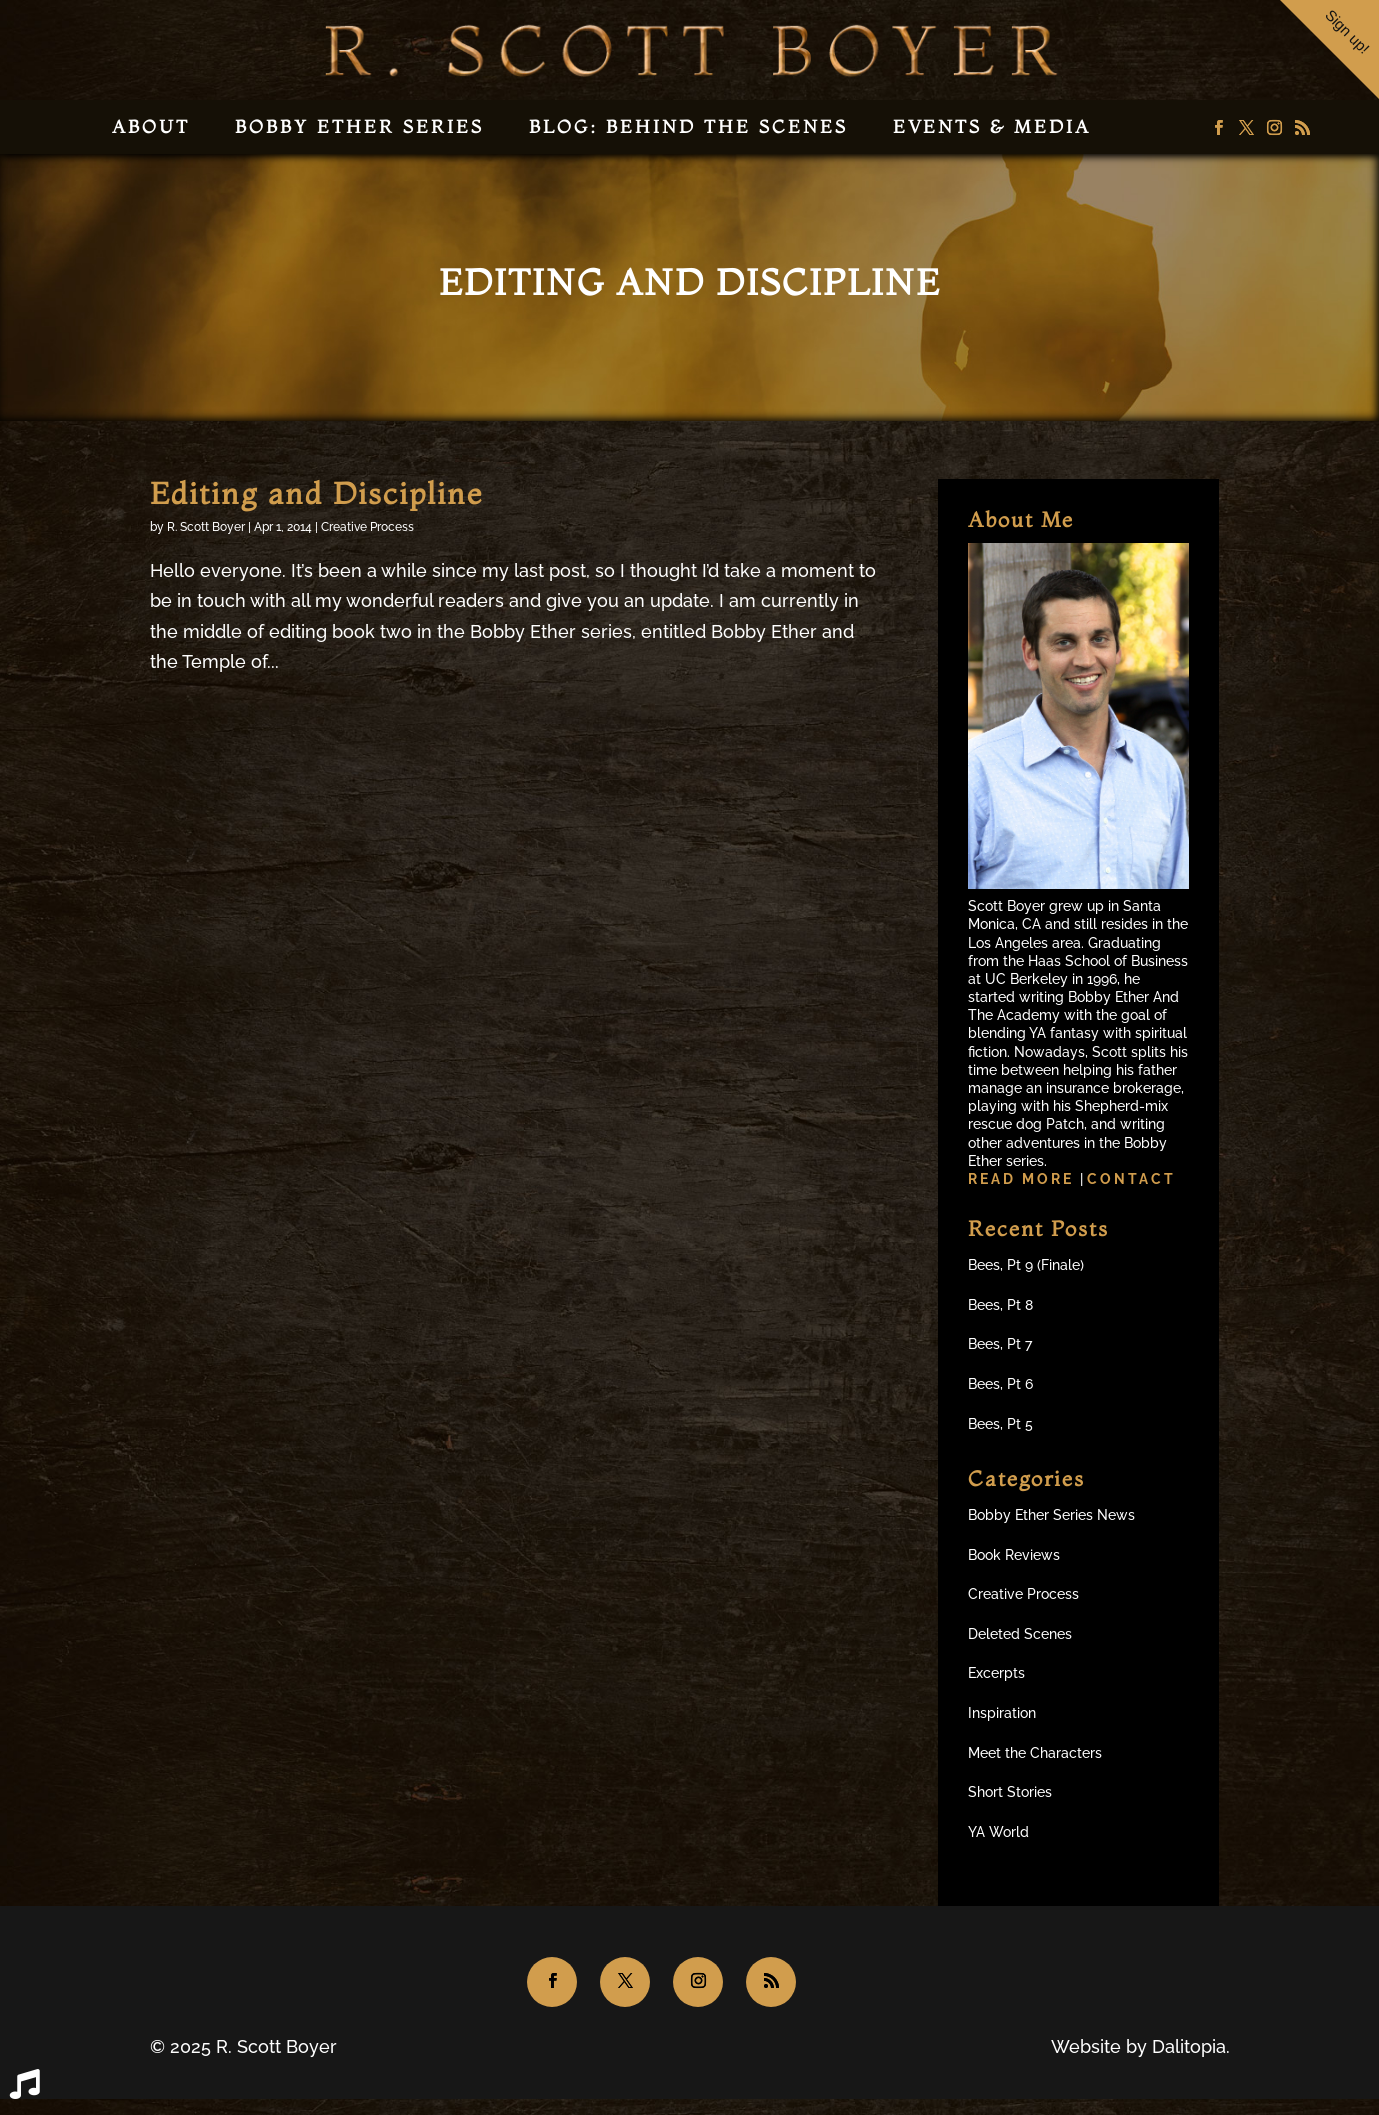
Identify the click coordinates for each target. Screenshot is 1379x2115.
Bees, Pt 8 (1000, 1305)
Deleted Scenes (1020, 1634)
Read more (1024, 1179)
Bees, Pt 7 (1000, 1344)
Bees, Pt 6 (1000, 1384)
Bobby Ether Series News (1051, 1515)
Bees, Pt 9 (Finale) (1026, 1265)
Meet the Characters (1035, 1753)
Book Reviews (1014, 1555)
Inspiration (1002, 1713)
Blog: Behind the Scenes (688, 126)
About (151, 126)
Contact (1131, 1179)
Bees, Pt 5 (1000, 1424)
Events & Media (992, 126)
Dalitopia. (1191, 2046)
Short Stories (1010, 1792)
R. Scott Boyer (206, 527)
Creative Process (367, 527)
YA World (998, 1832)
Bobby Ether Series (359, 126)
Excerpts (996, 1673)
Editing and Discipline (316, 493)
